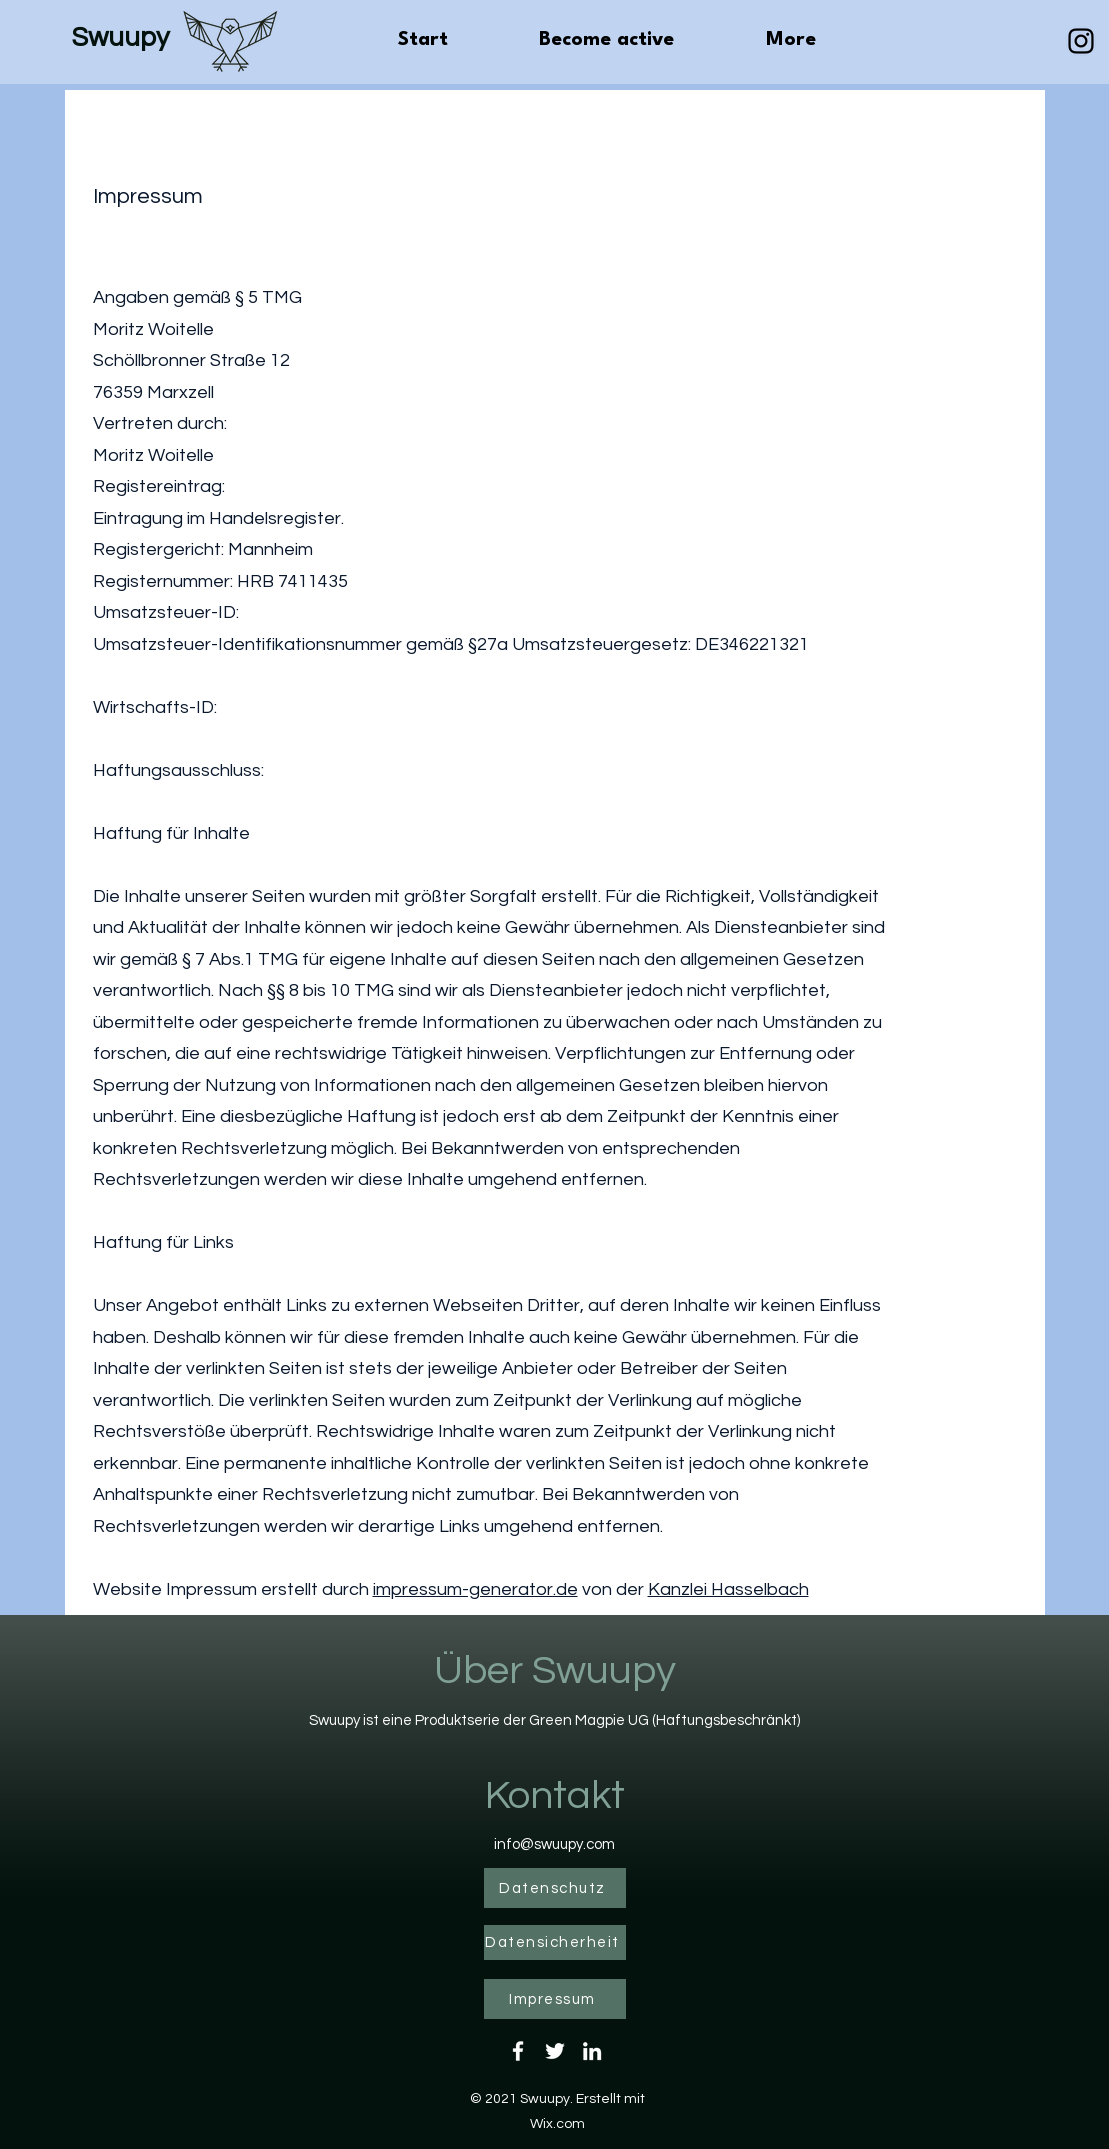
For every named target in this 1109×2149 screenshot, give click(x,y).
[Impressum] (555, 1999)
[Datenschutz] (555, 1888)
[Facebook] (518, 2051)
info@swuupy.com (554, 1844)
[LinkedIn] (592, 2051)
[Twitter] (555, 2051)
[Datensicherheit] (555, 1942)
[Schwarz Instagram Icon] (1081, 41)
